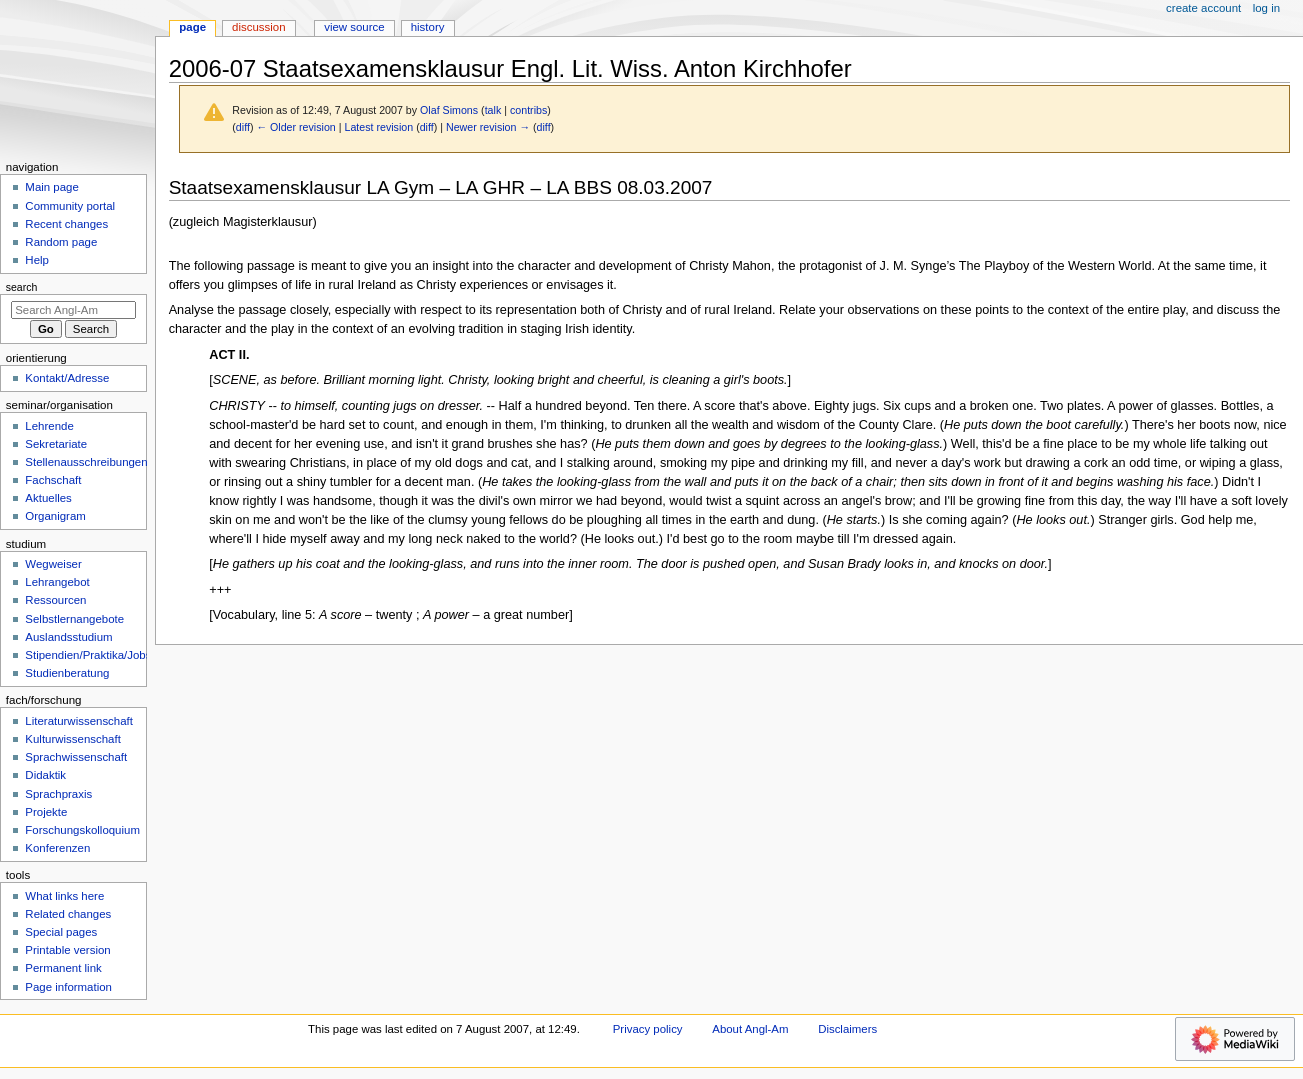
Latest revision (378, 127)
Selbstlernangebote (74, 619)
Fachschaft (53, 480)
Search (22, 287)
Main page (52, 187)
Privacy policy (648, 1029)
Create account (1203, 8)
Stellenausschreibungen (86, 462)
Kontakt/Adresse (67, 378)
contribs (528, 110)
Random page (61, 242)
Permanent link (63, 968)
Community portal (70, 206)
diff (243, 127)
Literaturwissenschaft (79, 721)
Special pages (61, 932)
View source (354, 27)
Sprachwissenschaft (76, 757)
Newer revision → (488, 127)
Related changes (68, 914)
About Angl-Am (750, 1029)
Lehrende (49, 426)
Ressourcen (55, 600)
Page (192, 27)
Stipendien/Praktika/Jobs (88, 655)
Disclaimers (847, 1029)
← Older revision (295, 127)
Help (37, 260)
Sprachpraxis (58, 794)
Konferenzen (57, 848)
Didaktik (45, 775)
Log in (1266, 8)
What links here (64, 896)
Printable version (67, 950)
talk (493, 110)
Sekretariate (56, 444)
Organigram (55, 516)
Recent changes (66, 224)
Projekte (46, 812)
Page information (68, 987)
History (428, 27)
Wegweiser (53, 564)
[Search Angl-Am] (73, 310)
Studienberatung (67, 673)
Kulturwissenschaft (72, 739)
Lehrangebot (57, 582)
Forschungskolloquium (82, 830)
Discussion (258, 27)
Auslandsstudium (68, 637)
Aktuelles (48, 498)
